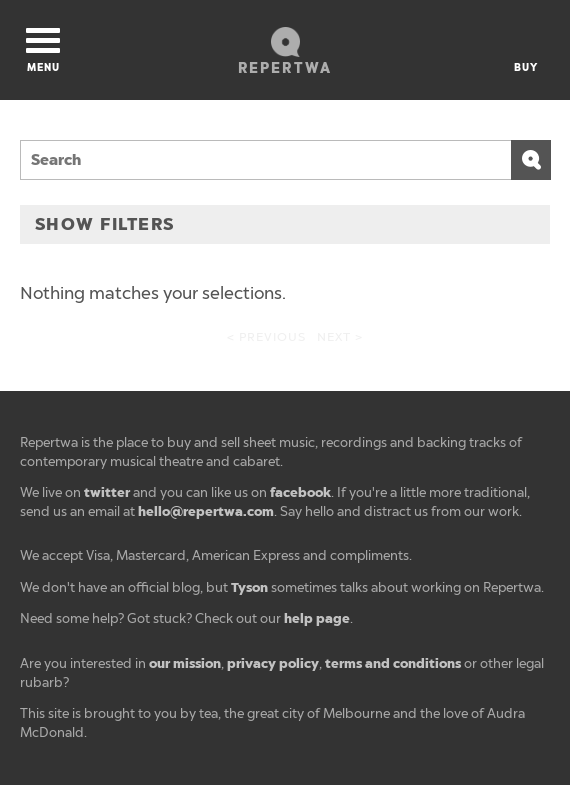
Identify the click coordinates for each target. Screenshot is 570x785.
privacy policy (273, 663)
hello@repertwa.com (206, 511)
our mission (185, 663)
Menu (43, 51)
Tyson (249, 587)
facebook (300, 492)
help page (317, 618)
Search (531, 160)
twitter (107, 492)
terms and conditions (393, 663)
